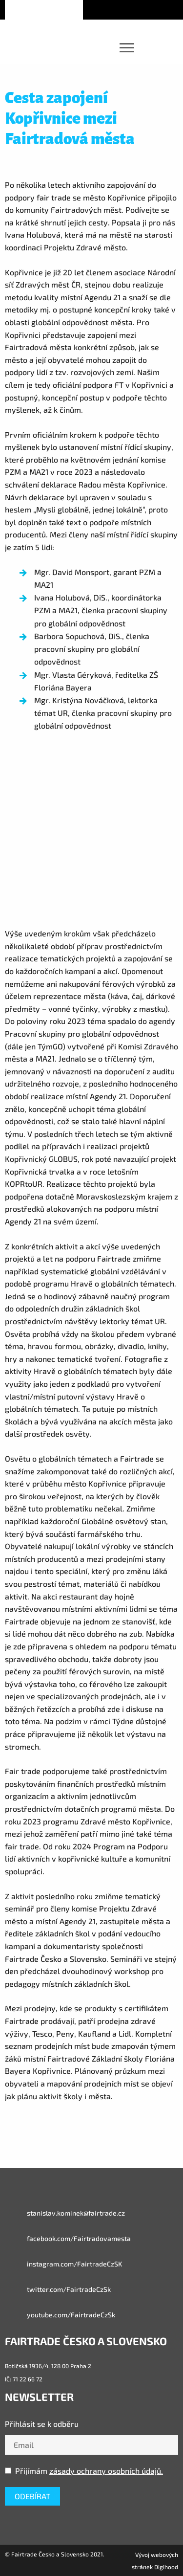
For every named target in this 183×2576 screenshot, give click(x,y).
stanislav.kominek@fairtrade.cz (65, 2213)
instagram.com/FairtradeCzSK (63, 2264)
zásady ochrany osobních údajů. (106, 2470)
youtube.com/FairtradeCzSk (60, 2315)
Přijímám (84, 2470)
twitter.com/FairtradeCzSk (58, 2289)
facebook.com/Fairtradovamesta (68, 2238)
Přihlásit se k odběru (42, 2423)
